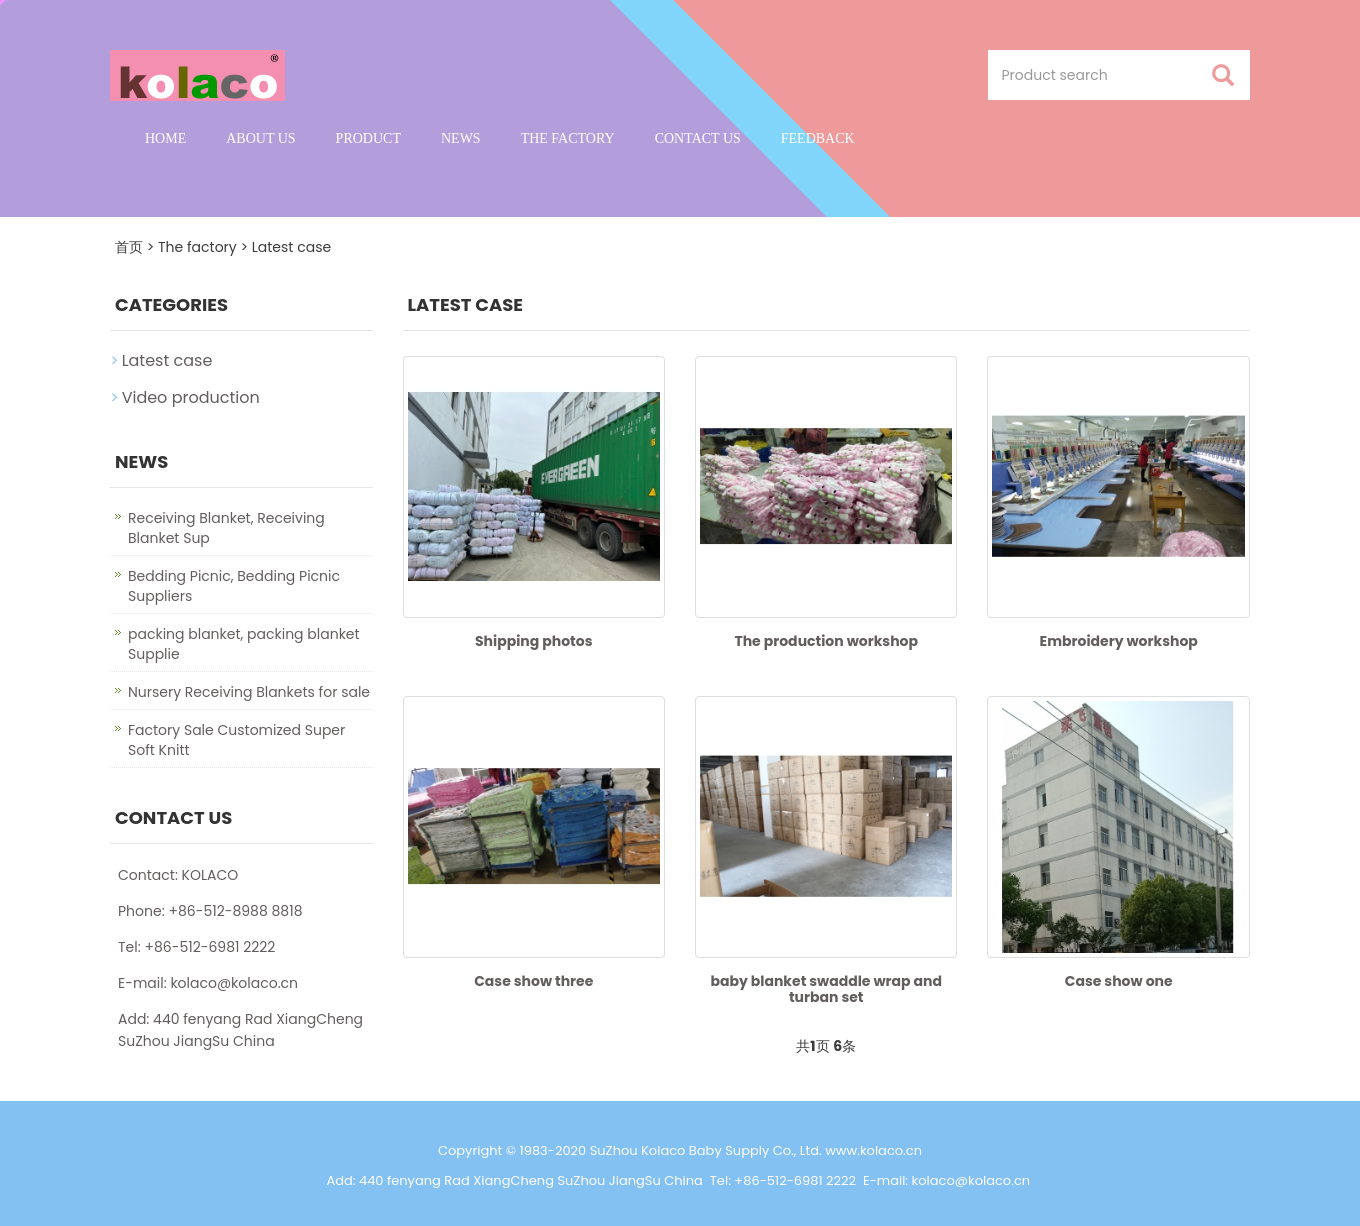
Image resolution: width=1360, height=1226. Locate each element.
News (461, 138)
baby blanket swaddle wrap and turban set (826, 989)
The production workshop (826, 641)
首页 (129, 247)
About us (260, 138)
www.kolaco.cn (873, 1150)
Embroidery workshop (1119, 641)
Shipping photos (534, 641)
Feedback (818, 138)
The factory (568, 138)
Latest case (291, 247)
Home (165, 138)
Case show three (533, 981)
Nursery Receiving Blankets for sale (249, 692)
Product (368, 138)
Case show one (1119, 981)
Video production (191, 397)
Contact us (698, 138)
